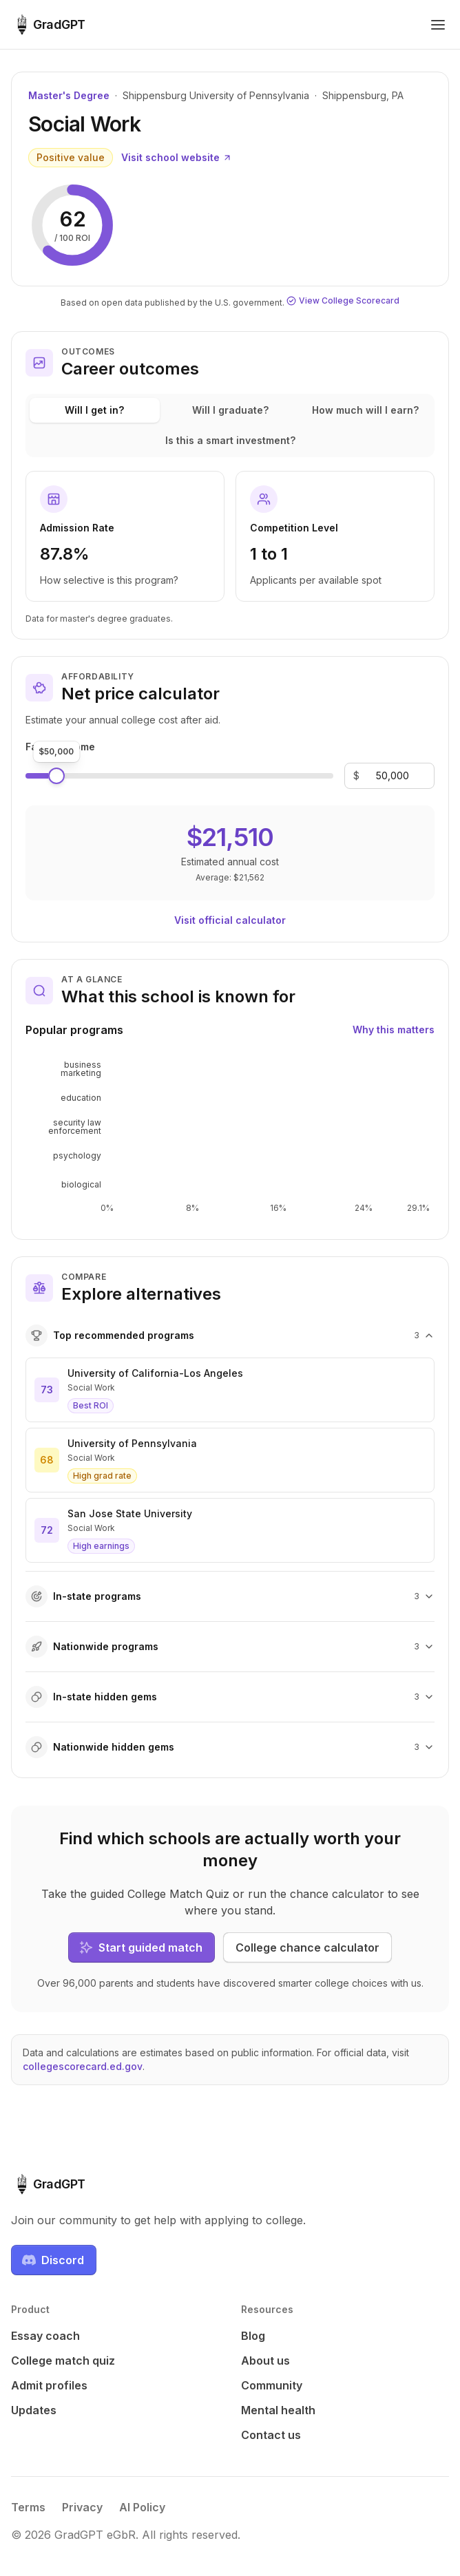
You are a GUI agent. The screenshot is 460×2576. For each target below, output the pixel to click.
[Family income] (392, 776)
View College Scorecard (342, 300)
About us (265, 2360)
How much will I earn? (365, 410)
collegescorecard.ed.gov (83, 2066)
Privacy (82, 2507)
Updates (33, 2410)
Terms (28, 2507)
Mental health (278, 2410)
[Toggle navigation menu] (438, 25)
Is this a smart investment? (230, 440)
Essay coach (45, 2336)
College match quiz (63, 2360)
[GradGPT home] (48, 25)
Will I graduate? (230, 410)
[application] (230, 1137)
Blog (253, 2336)
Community (271, 2385)
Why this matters (394, 1029)
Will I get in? (94, 410)
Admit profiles (49, 2385)
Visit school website (176, 157)
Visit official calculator (230, 920)
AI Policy (142, 2507)
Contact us (271, 2435)
